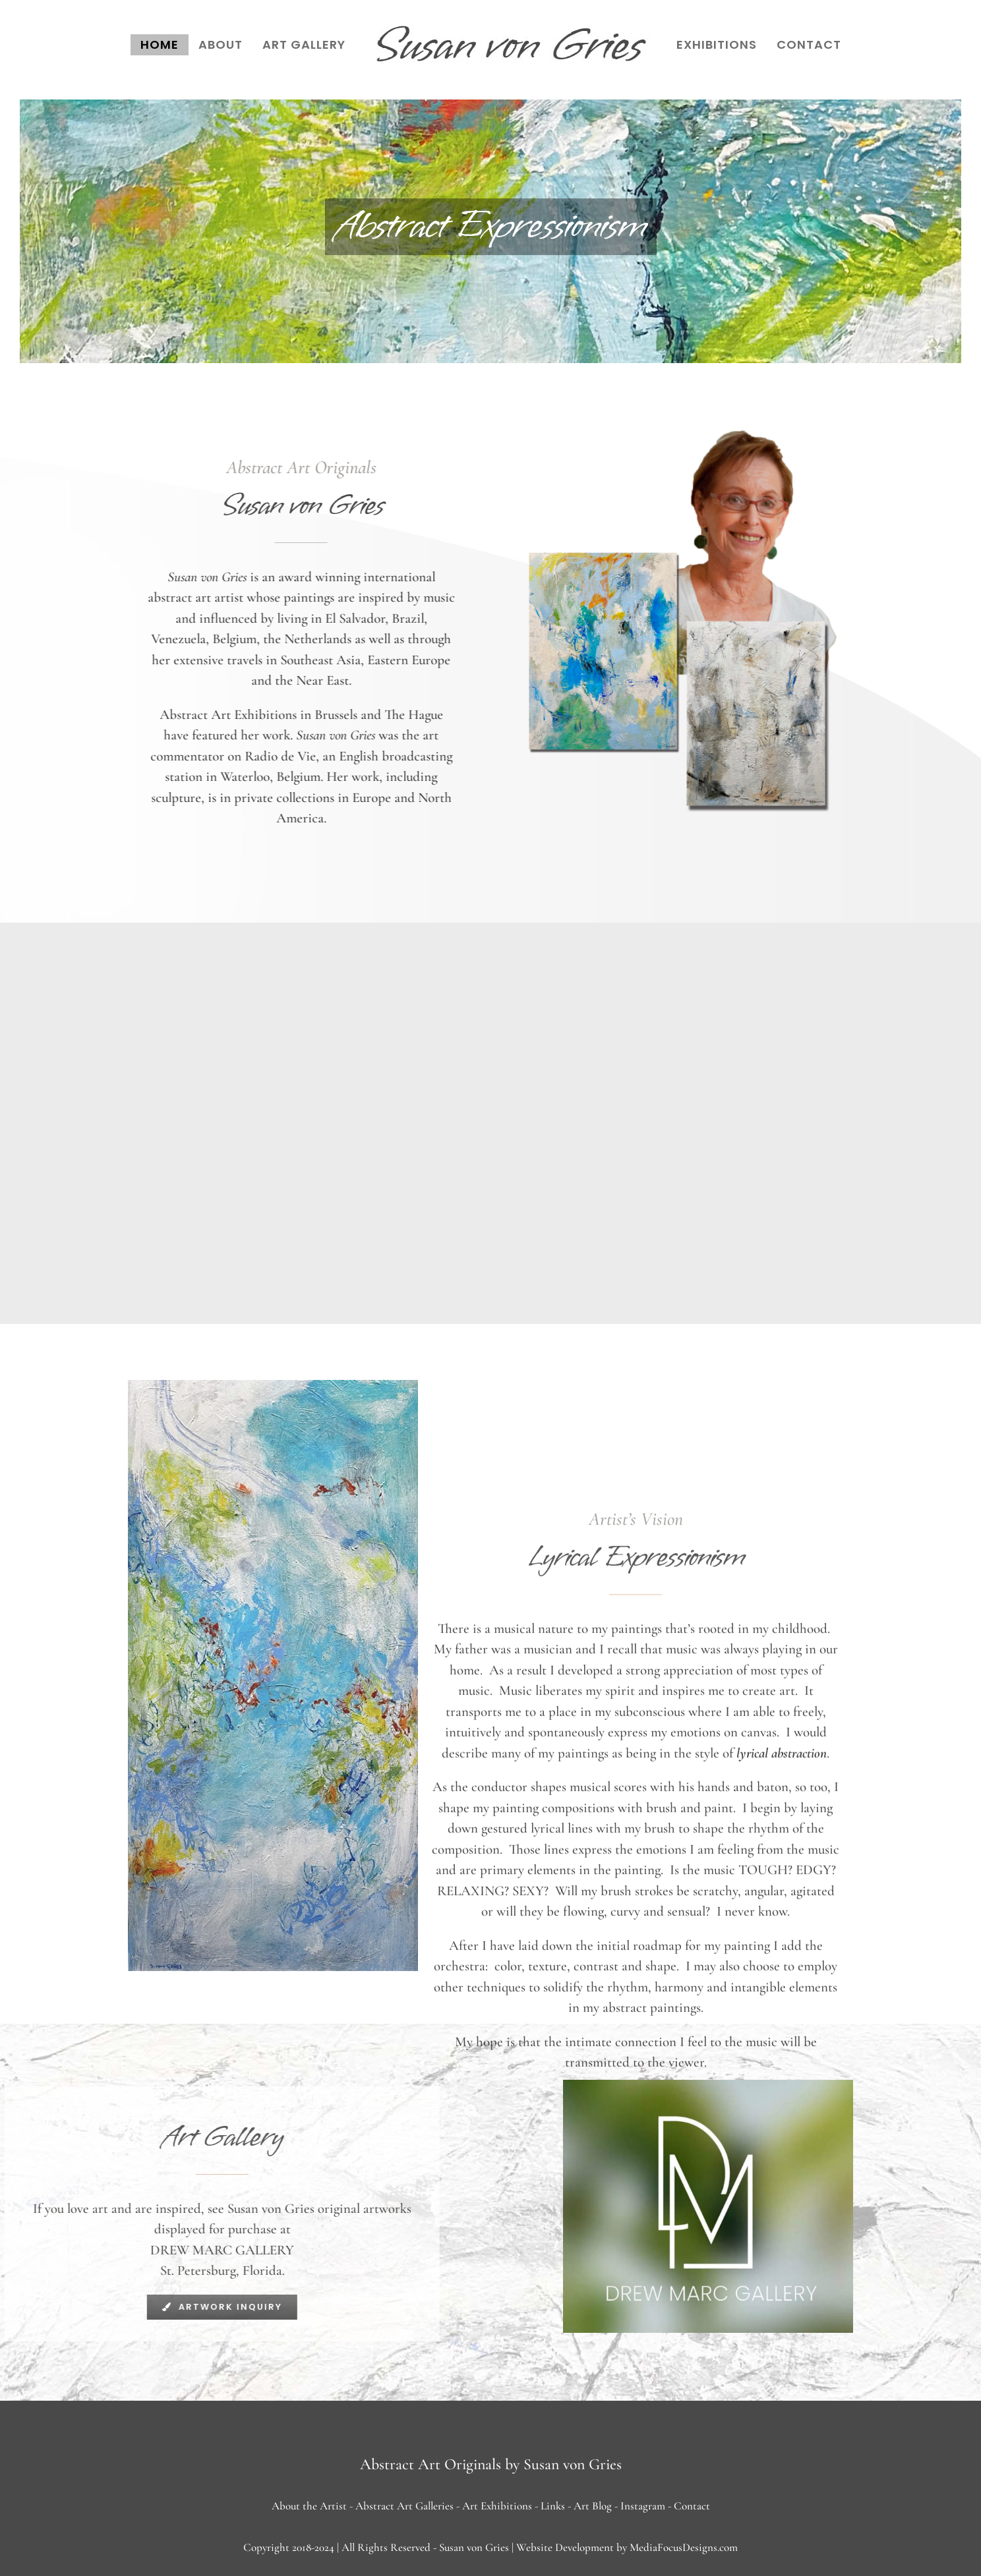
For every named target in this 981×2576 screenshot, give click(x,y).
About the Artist (309, 2506)
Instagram (642, 2506)
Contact (692, 2506)
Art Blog (593, 2506)
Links (553, 2506)
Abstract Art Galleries (404, 2506)
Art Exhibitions (497, 2506)
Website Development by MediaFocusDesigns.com (627, 2547)
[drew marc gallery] (708, 2086)
